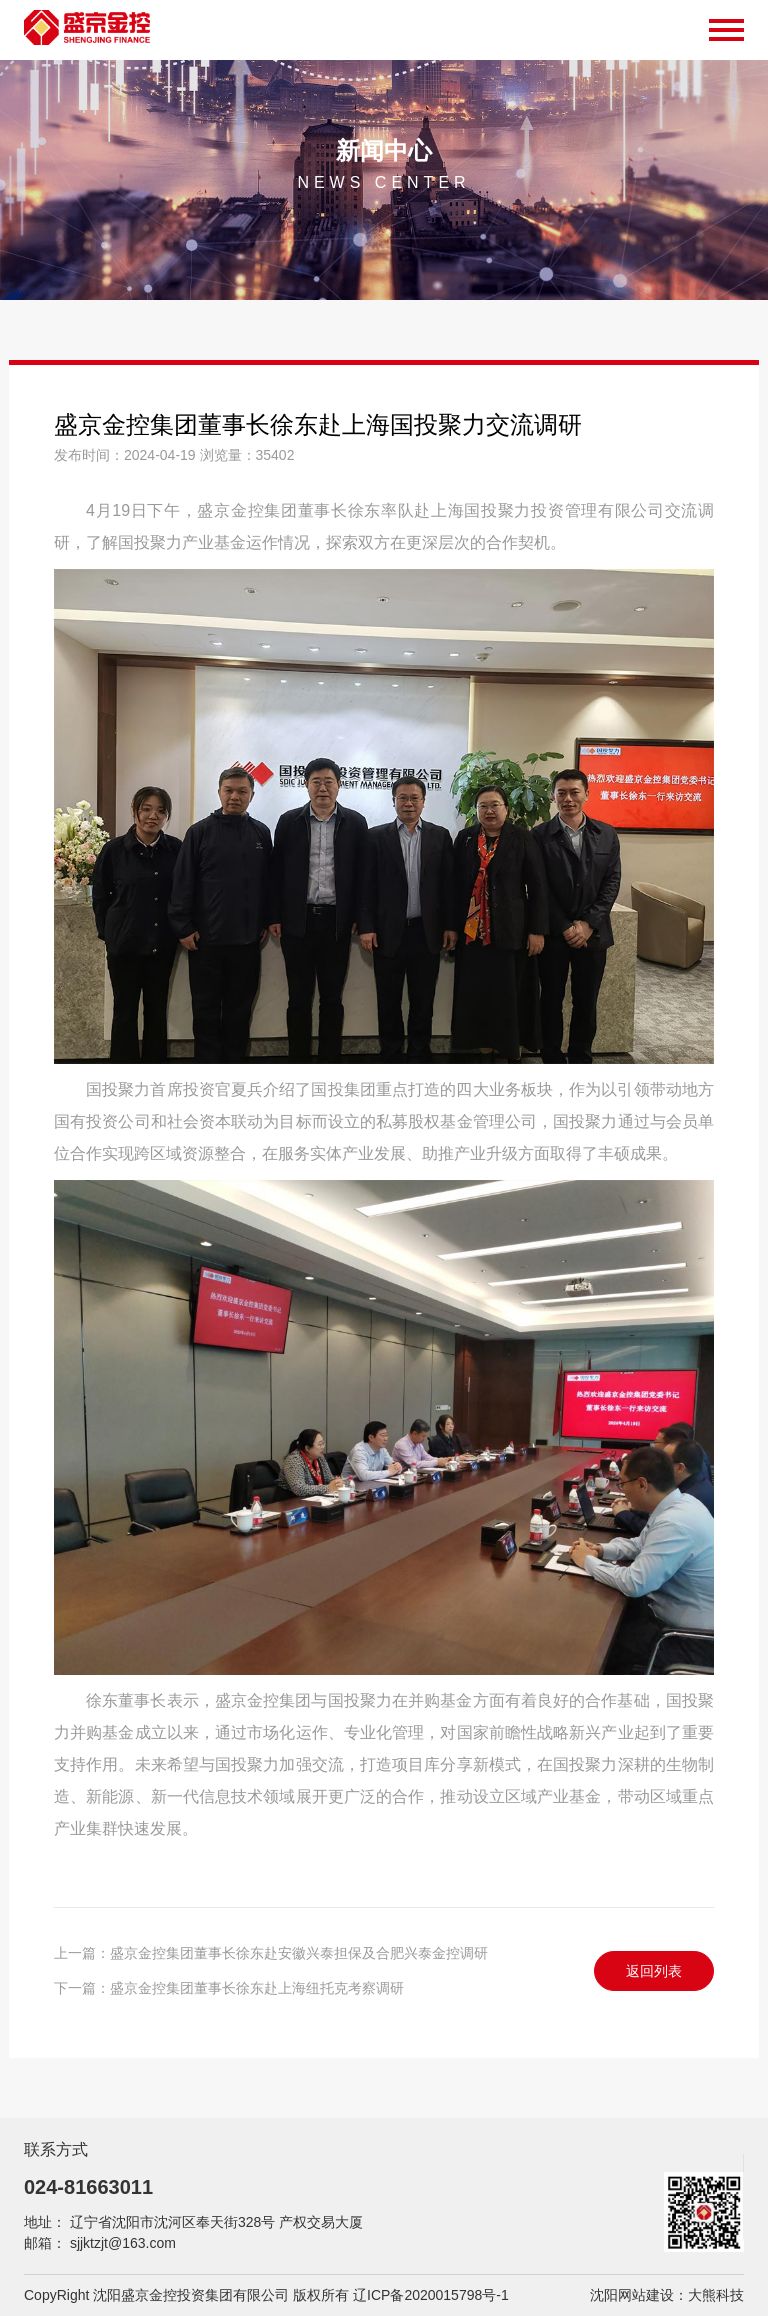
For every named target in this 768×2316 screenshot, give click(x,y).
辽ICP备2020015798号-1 (431, 2295)
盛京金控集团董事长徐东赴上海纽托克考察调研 (257, 1988)
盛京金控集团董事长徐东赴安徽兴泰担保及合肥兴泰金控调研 (299, 1953)
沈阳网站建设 (632, 2295)
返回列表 (654, 1971)
